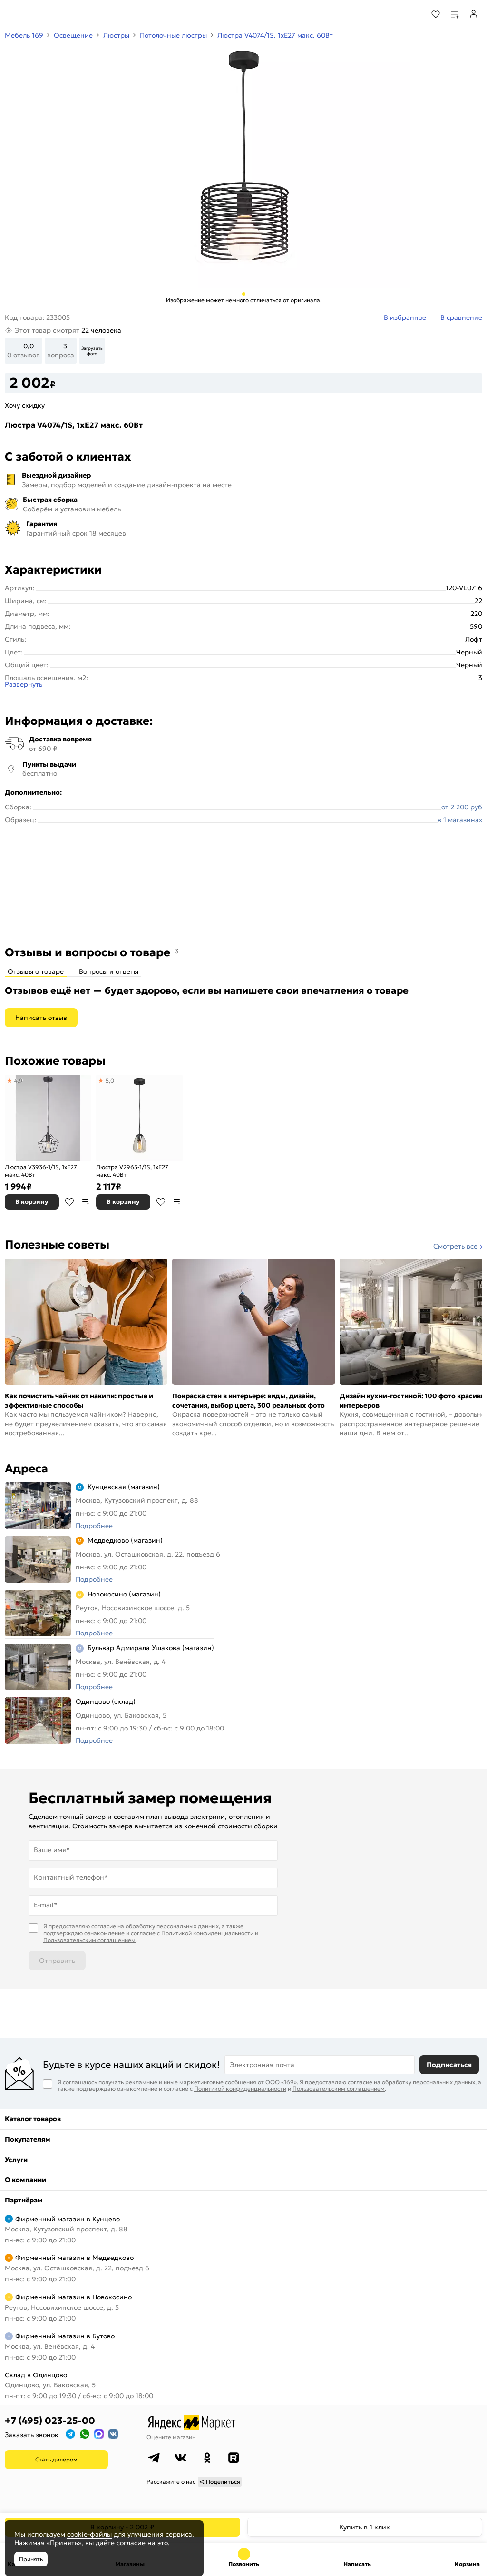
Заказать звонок (31, 2435)
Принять (31, 2559)
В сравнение (85, 1202)
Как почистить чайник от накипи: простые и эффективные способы (79, 1401)
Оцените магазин (170, 2437)
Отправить (57, 1960)
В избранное (69, 1202)
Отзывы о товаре (36, 971)
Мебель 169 (24, 35)
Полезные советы (57, 1245)
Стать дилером (56, 2459)
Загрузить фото (92, 351)
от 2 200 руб (461, 807)
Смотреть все (455, 1246)
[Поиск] (410, 14)
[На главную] (43, 14)
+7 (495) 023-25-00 (50, 2420)
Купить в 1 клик (364, 2527)
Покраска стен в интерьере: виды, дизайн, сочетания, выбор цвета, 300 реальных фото (248, 1401)
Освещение (73, 35)
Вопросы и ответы (108, 971)
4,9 (18, 1080)
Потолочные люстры (173, 35)
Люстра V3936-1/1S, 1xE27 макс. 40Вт (41, 1170)
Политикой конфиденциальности (207, 1933)
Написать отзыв (41, 1017)
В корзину (32, 1202)
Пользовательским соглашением (89, 1939)
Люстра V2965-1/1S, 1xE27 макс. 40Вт (132, 1170)
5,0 (110, 1080)
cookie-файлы (89, 2534)
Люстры (116, 35)
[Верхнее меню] (13, 14)
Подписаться (449, 2064)
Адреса (26, 1468)
